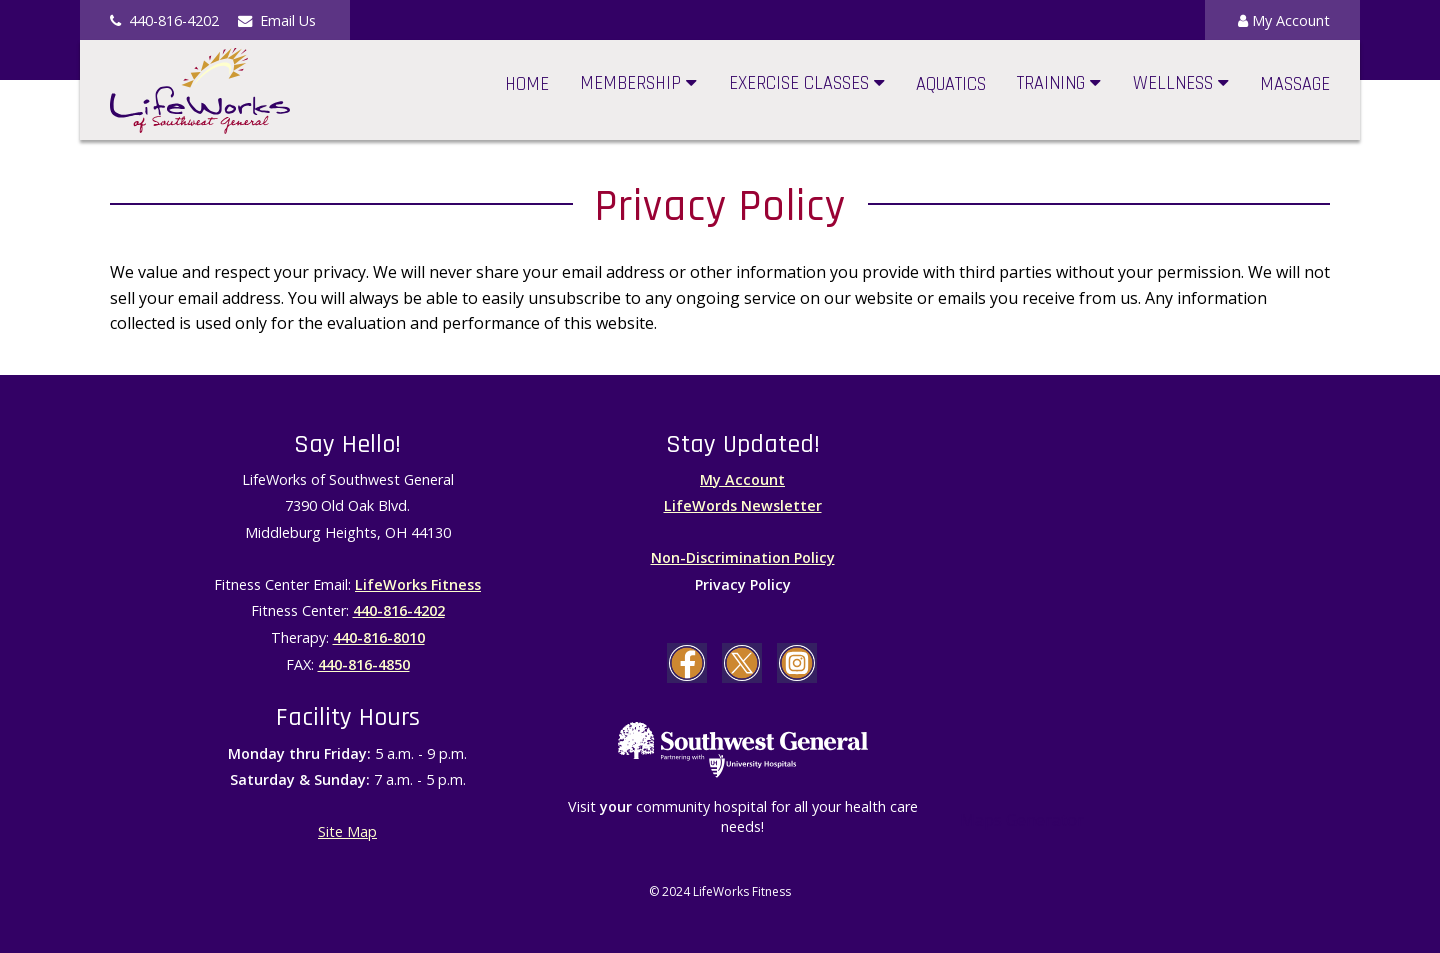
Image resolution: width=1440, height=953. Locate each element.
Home (527, 84)
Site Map (347, 831)
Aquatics (951, 84)
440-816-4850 (364, 664)
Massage (1295, 84)
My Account (1284, 20)
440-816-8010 (379, 637)
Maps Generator (1022, 820)
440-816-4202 (399, 610)
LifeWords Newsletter (743, 505)
